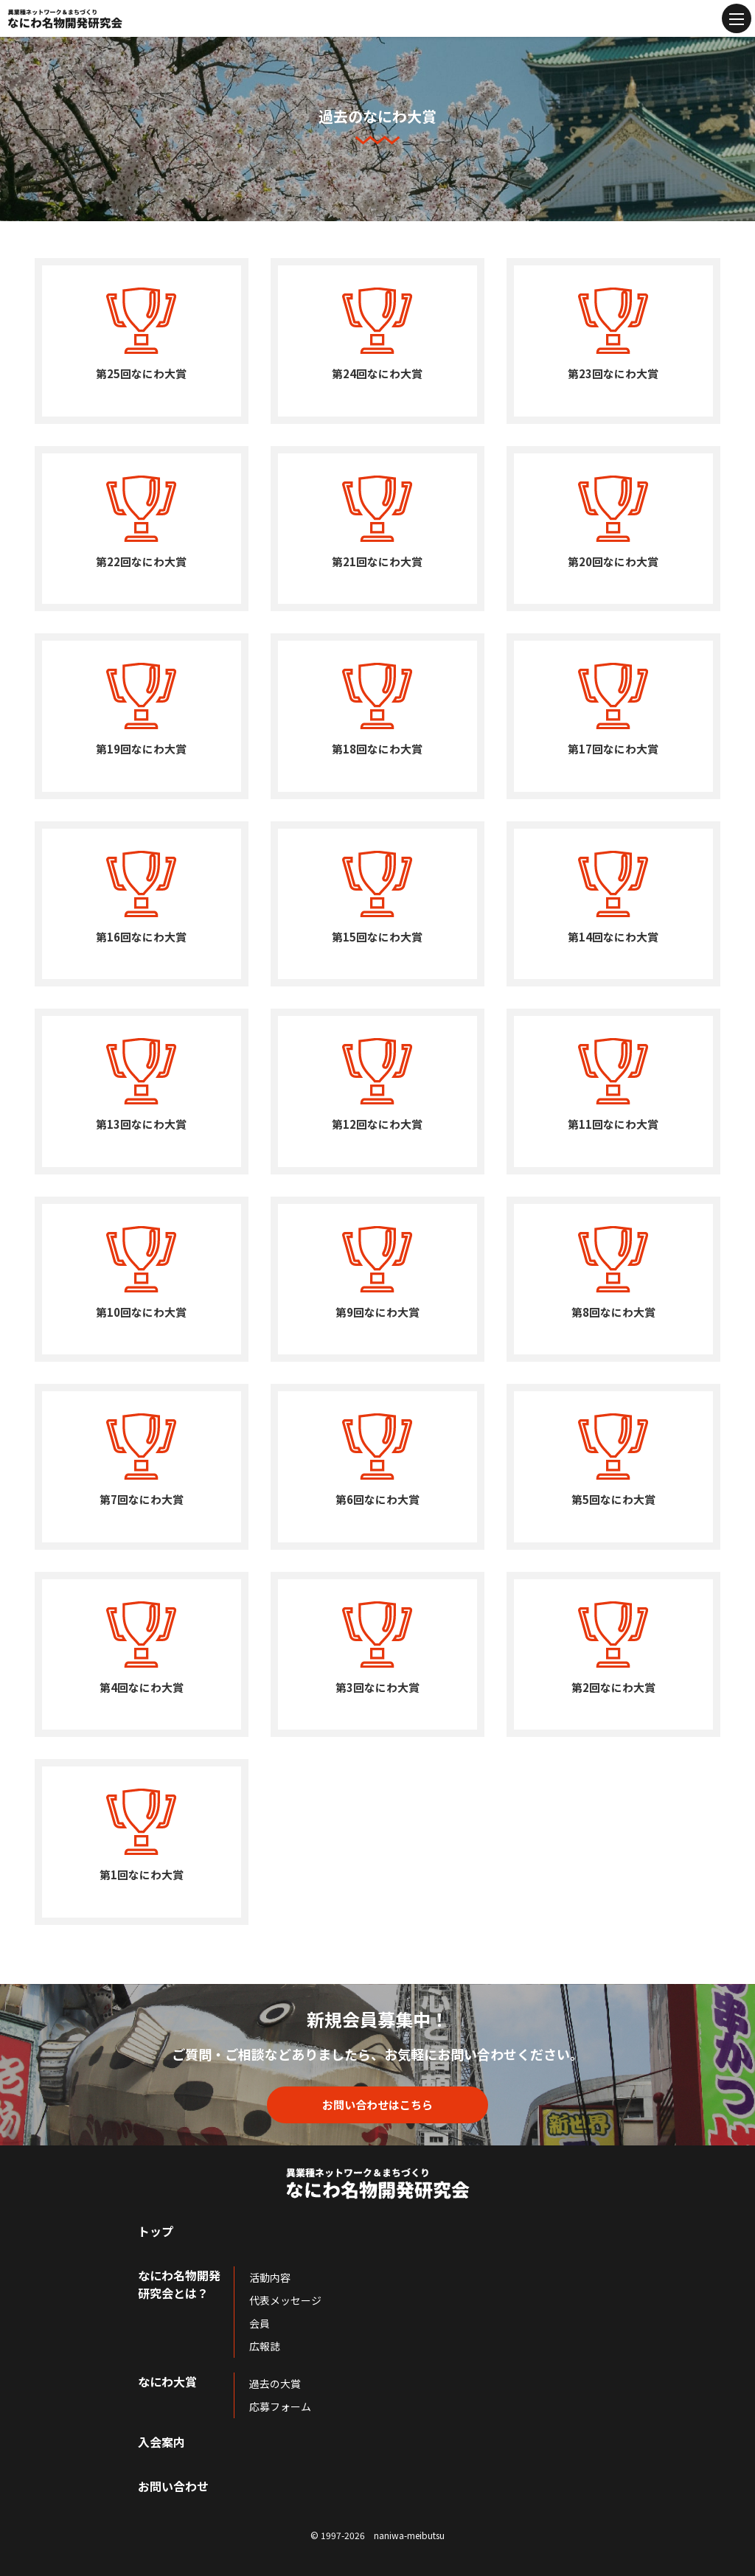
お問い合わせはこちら (377, 2104)
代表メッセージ (285, 2300)
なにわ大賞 (167, 2381)
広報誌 (264, 2346)
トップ (155, 2231)
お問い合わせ (173, 2486)
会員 (259, 2323)
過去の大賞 (275, 2383)
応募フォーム (280, 2406)
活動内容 (269, 2277)
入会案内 (161, 2442)
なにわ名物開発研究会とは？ (179, 2284)
